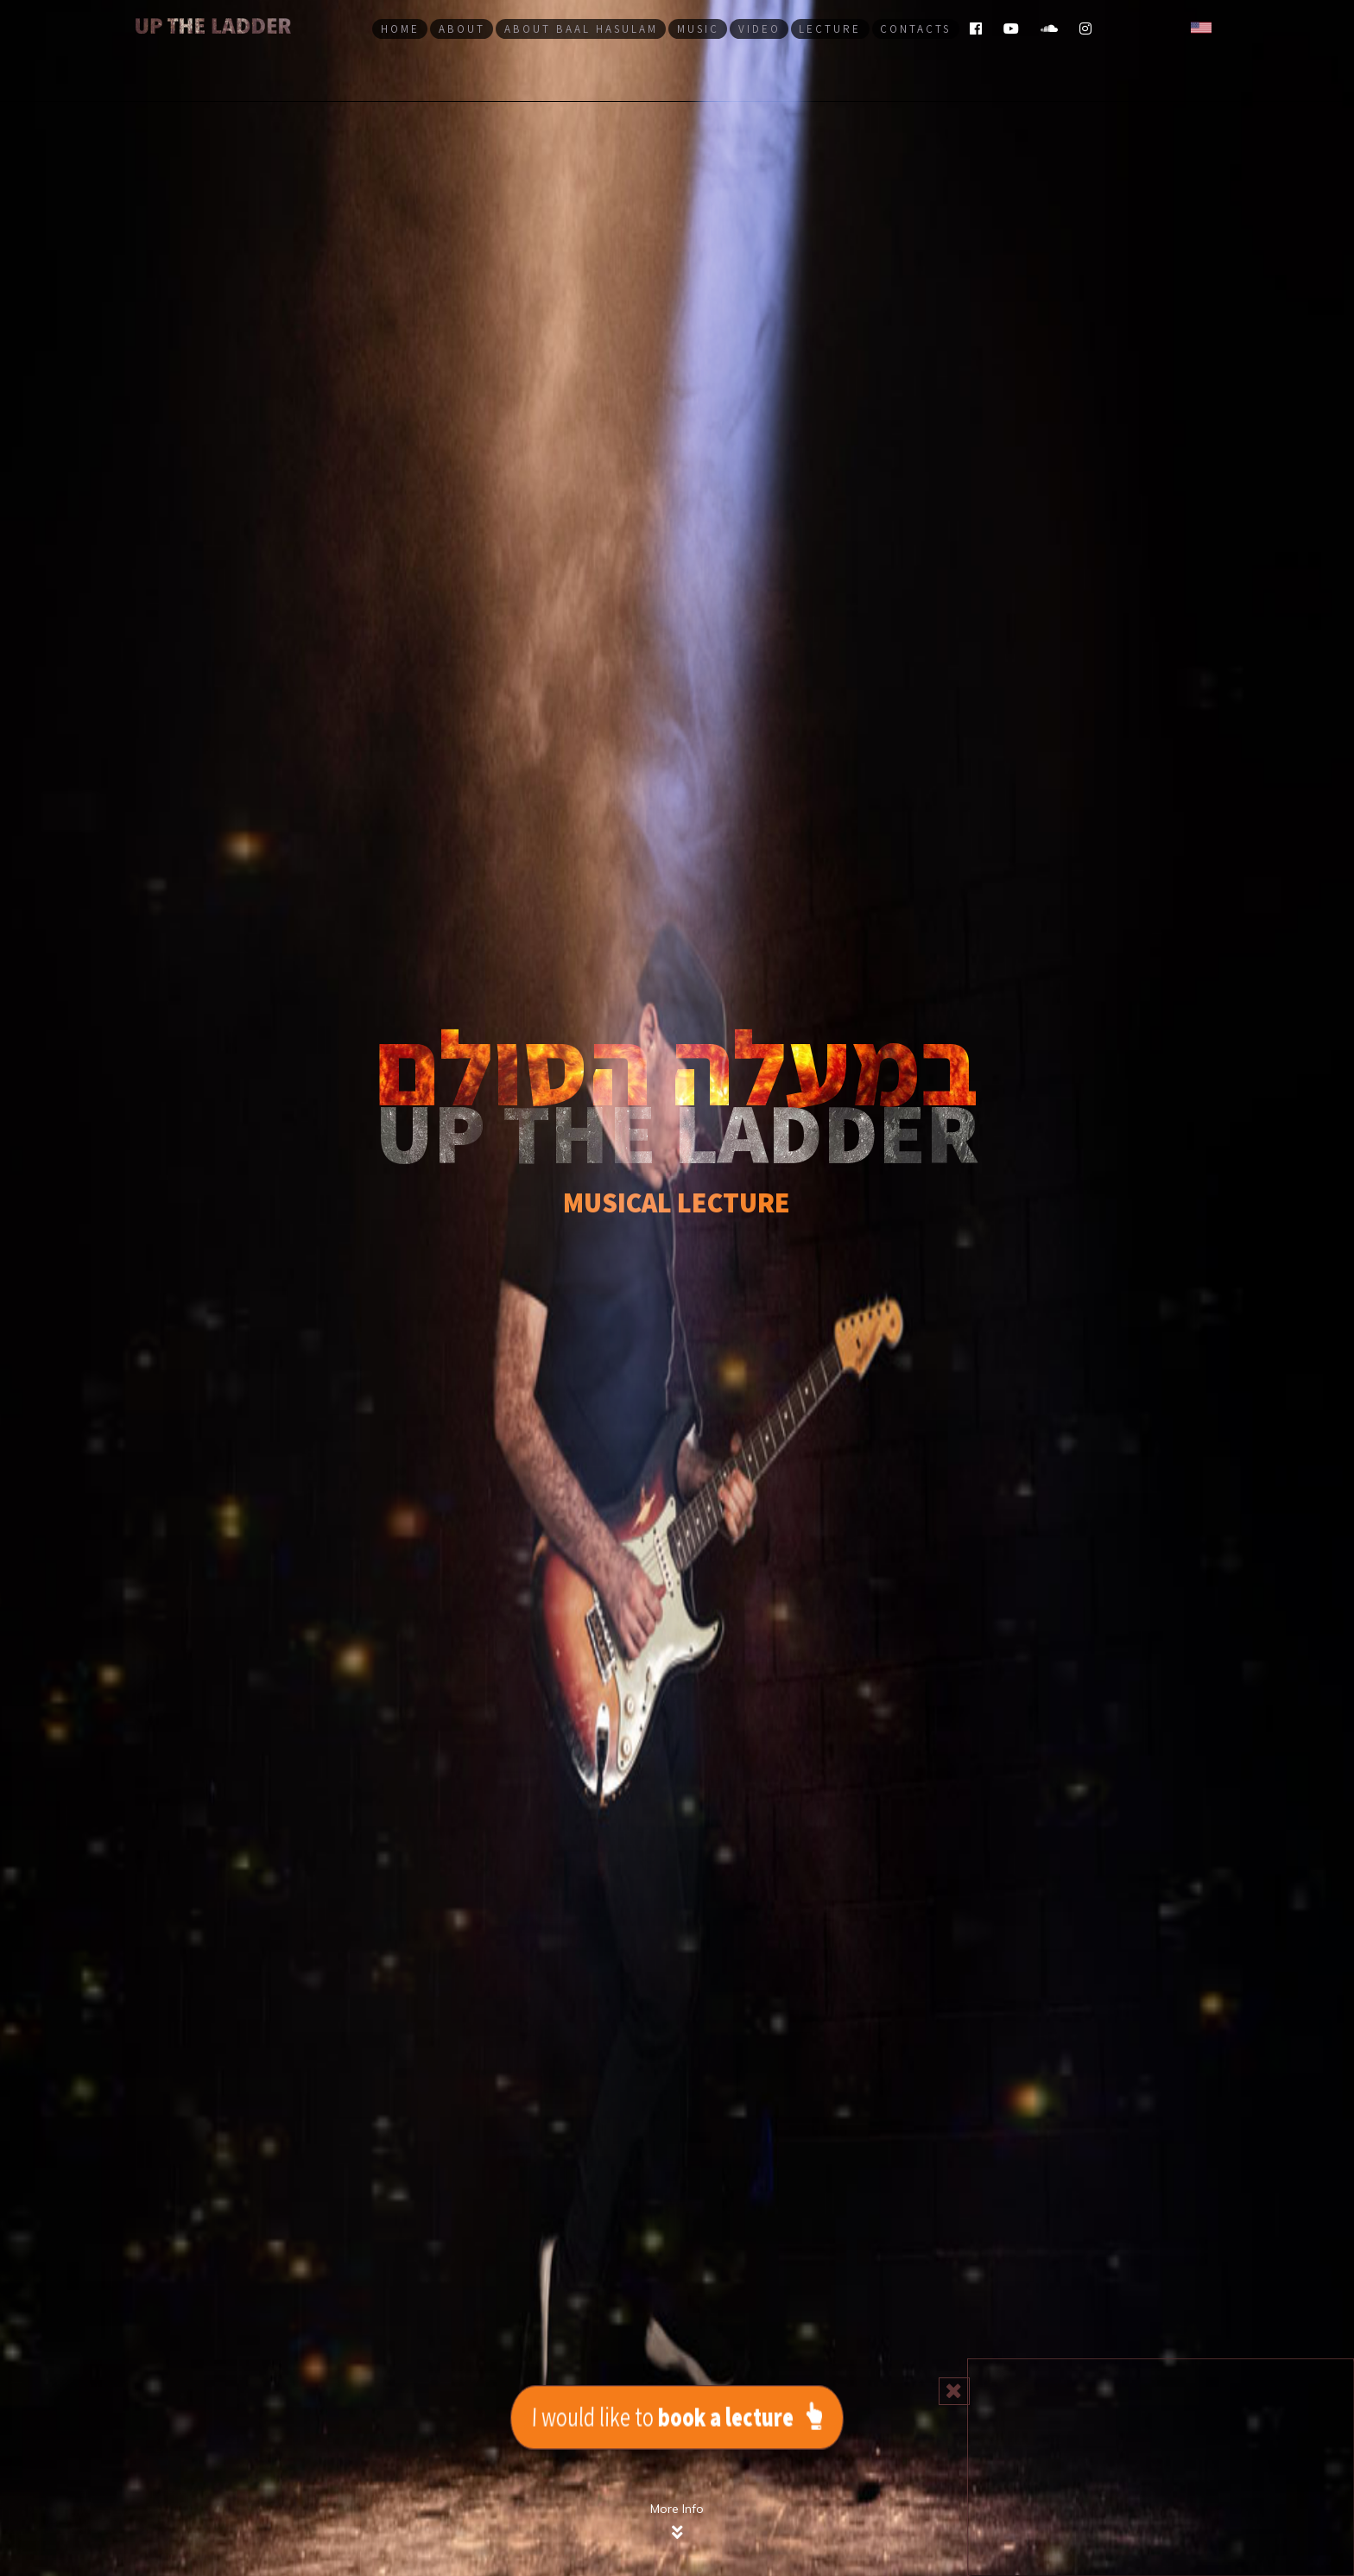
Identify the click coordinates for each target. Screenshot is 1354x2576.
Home (400, 29)
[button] (1201, 26)
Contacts (915, 29)
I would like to (676, 2415)
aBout (462, 29)
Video (759, 29)
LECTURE (830, 29)
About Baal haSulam (581, 29)
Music (698, 29)
